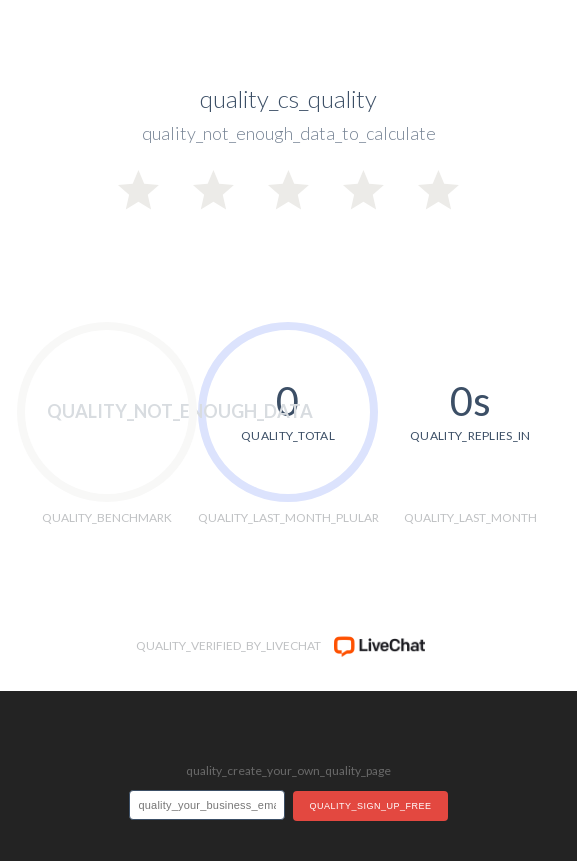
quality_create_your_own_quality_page (288, 770)
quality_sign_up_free (370, 806)
